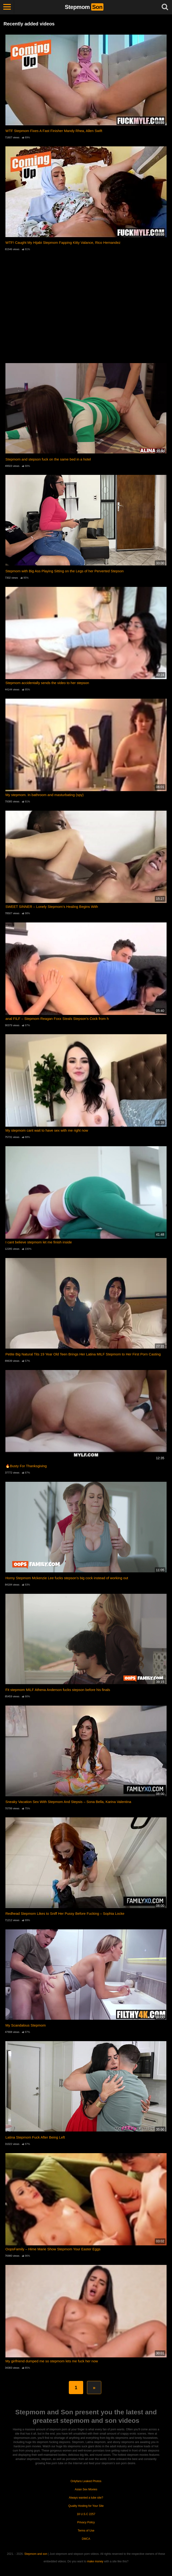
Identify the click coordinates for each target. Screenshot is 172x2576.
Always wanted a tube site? (86, 2497)
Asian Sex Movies (86, 2489)
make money (95, 2561)
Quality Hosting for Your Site (86, 2506)
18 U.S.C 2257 (86, 2514)
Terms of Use (86, 2530)
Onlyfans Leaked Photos (86, 2481)
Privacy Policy (86, 2522)
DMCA (86, 2538)
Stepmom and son (35, 2554)
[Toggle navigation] (7, 7)
